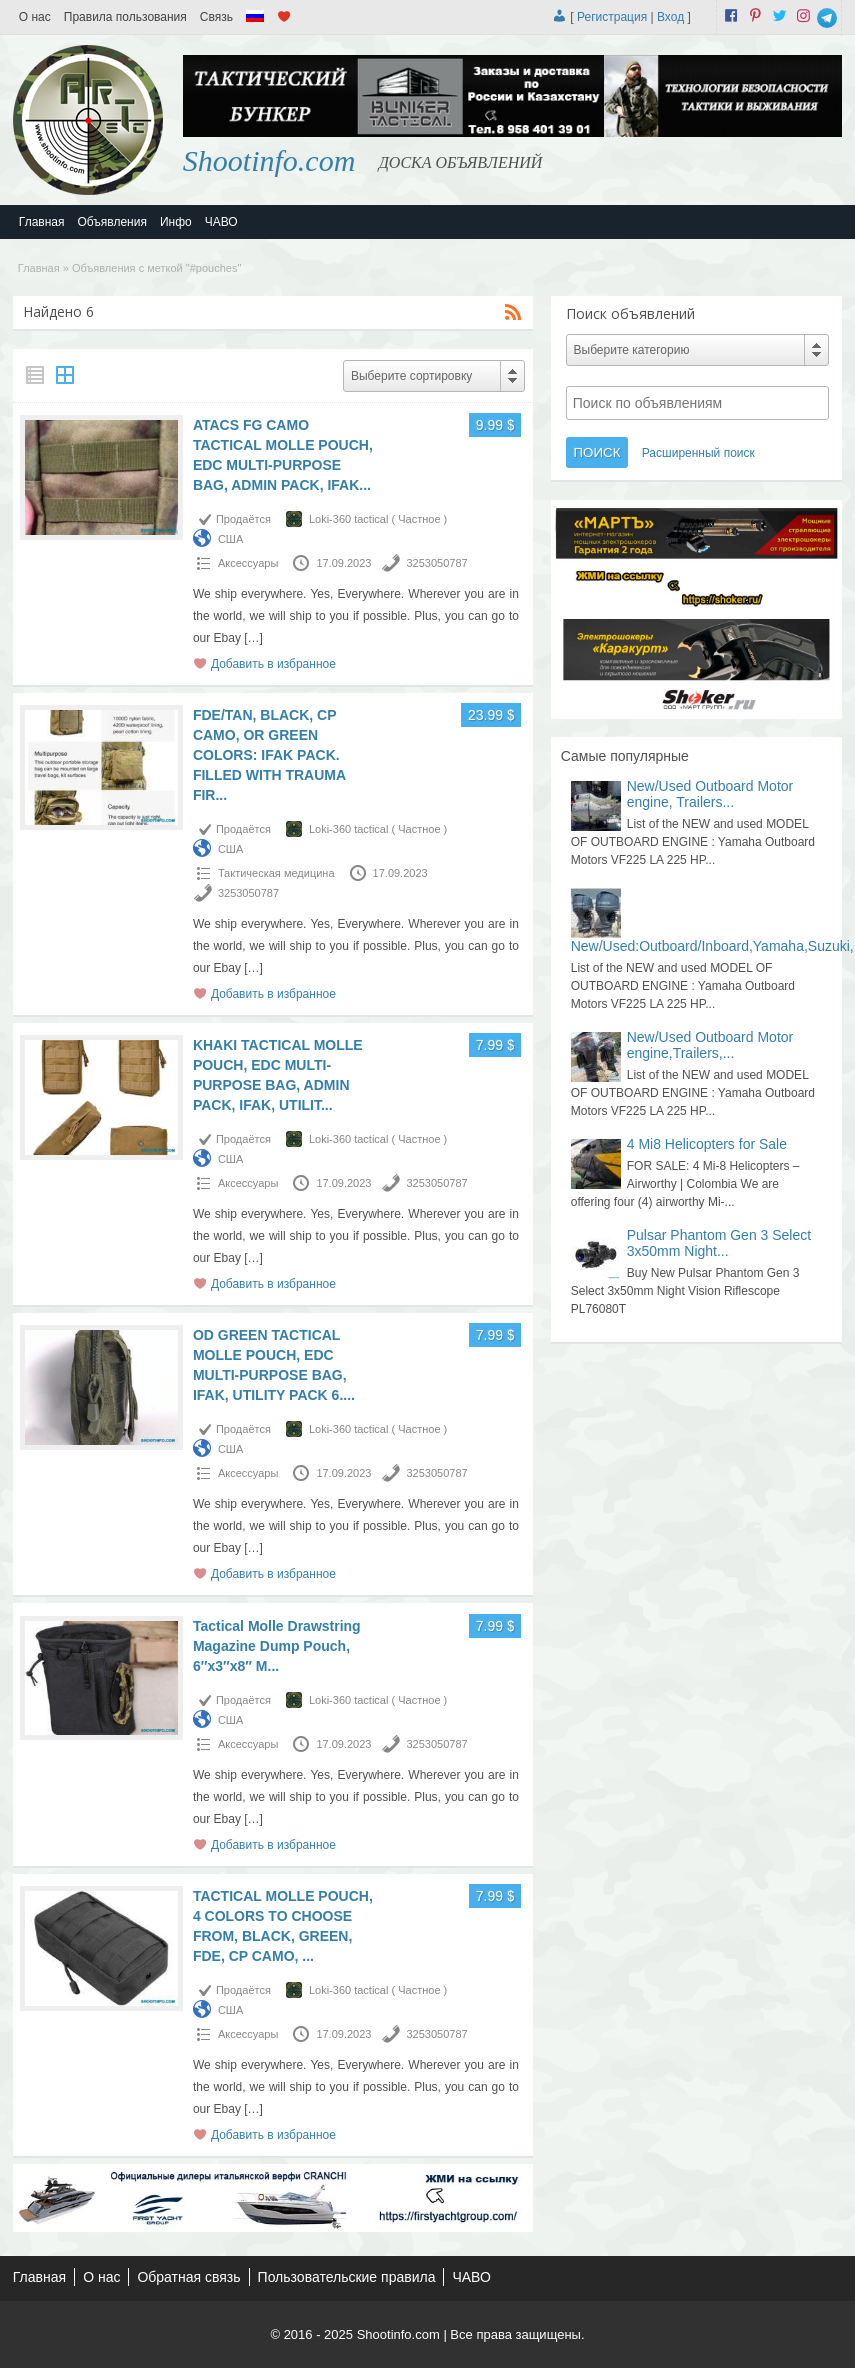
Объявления (112, 222)
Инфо (176, 222)
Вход (670, 17)
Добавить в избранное (273, 664)
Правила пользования (125, 17)
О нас (35, 17)
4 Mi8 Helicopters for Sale (707, 1144)
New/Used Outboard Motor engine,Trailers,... (710, 1045)
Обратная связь (188, 2277)
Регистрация (612, 17)
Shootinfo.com (269, 160)
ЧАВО (221, 222)
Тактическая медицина (276, 873)
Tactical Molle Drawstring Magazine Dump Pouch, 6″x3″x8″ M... (277, 1646)
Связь (216, 17)
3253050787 (436, 563)
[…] (253, 638)
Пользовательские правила (347, 2277)
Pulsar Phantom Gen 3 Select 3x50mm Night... (719, 1243)
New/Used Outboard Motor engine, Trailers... (710, 794)
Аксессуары (248, 563)
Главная (42, 222)
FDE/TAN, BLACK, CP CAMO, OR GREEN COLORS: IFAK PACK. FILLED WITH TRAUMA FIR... (269, 755)
